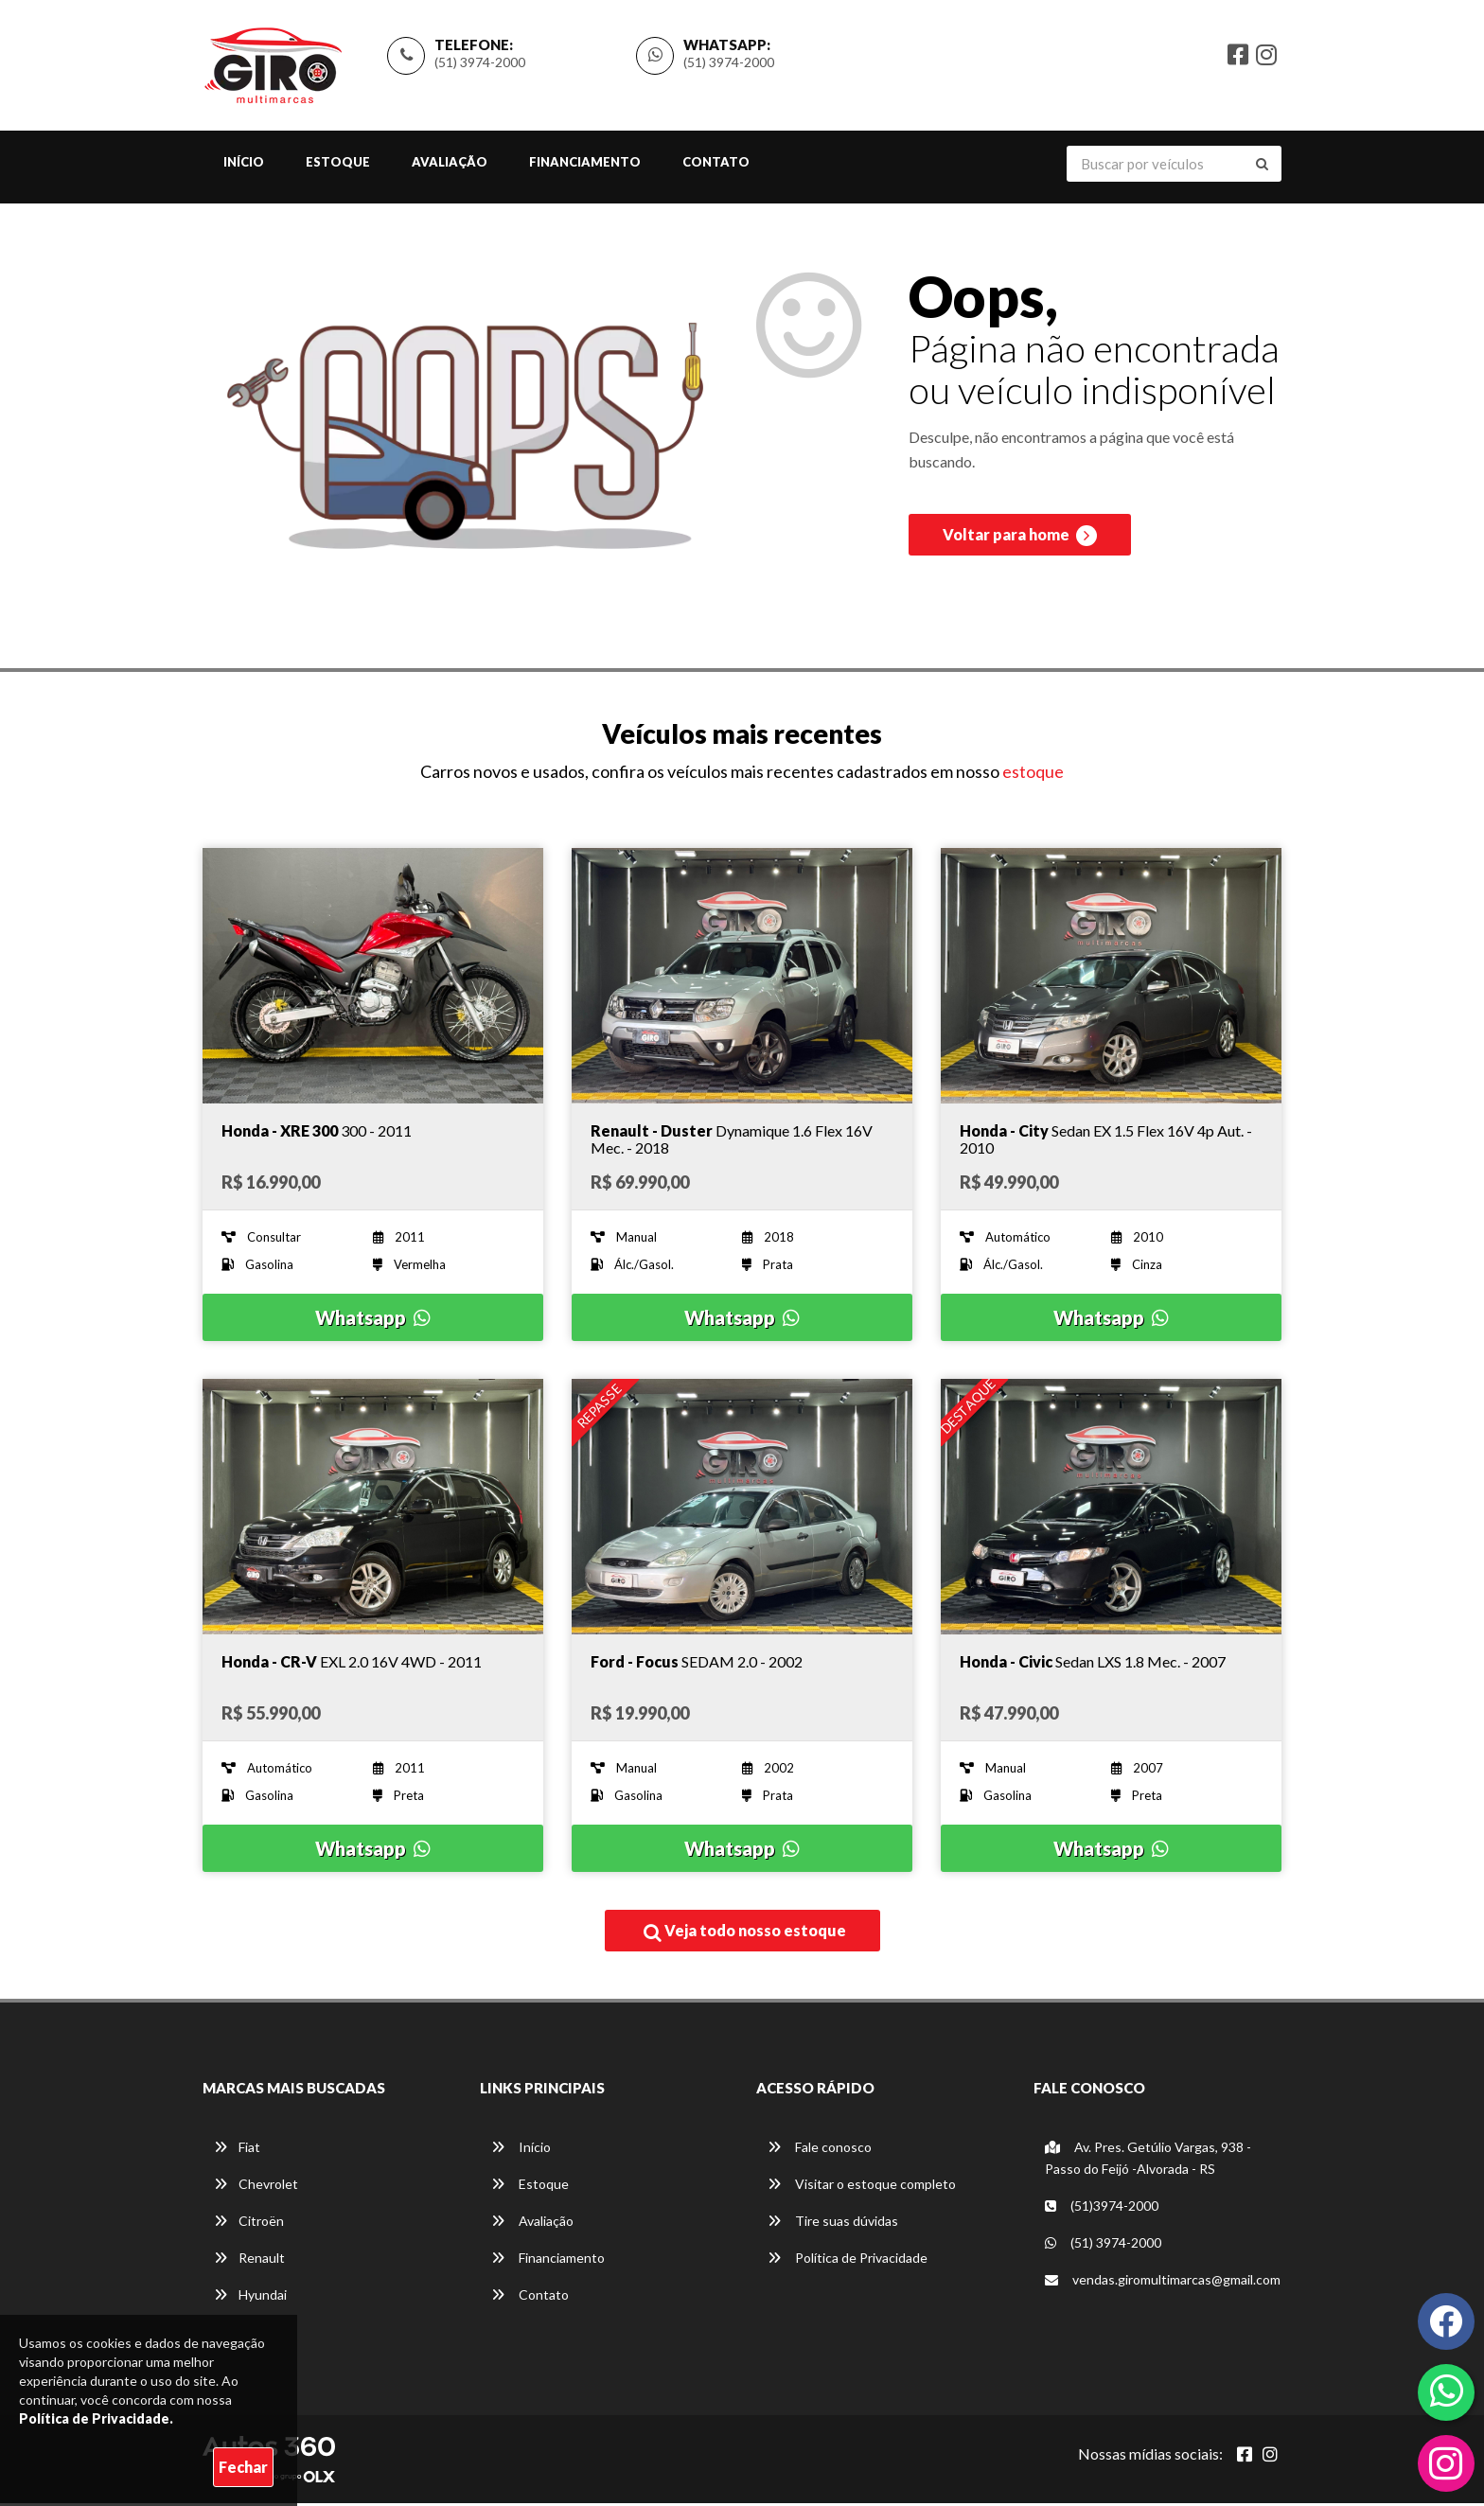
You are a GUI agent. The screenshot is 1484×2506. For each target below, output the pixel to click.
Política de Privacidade (848, 2260)
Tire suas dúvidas (833, 2223)
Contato (716, 163)
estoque (1033, 774)
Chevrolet (256, 2187)
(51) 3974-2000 (479, 63)
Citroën (249, 2223)
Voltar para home (1020, 540)
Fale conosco (820, 2150)
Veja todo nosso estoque (745, 1933)
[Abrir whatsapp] (1446, 2390)
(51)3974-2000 (1101, 2208)
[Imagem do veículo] (373, 977)
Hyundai (250, 2297)
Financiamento (585, 163)
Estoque (338, 163)
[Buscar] (1262, 165)
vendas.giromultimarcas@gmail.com (1163, 2282)
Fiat (237, 2150)
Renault (249, 2260)
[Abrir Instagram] (1270, 2456)
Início (243, 163)
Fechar (243, 2467)
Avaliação (449, 163)
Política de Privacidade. (96, 2418)
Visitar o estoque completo (862, 2187)
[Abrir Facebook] (1244, 2456)
